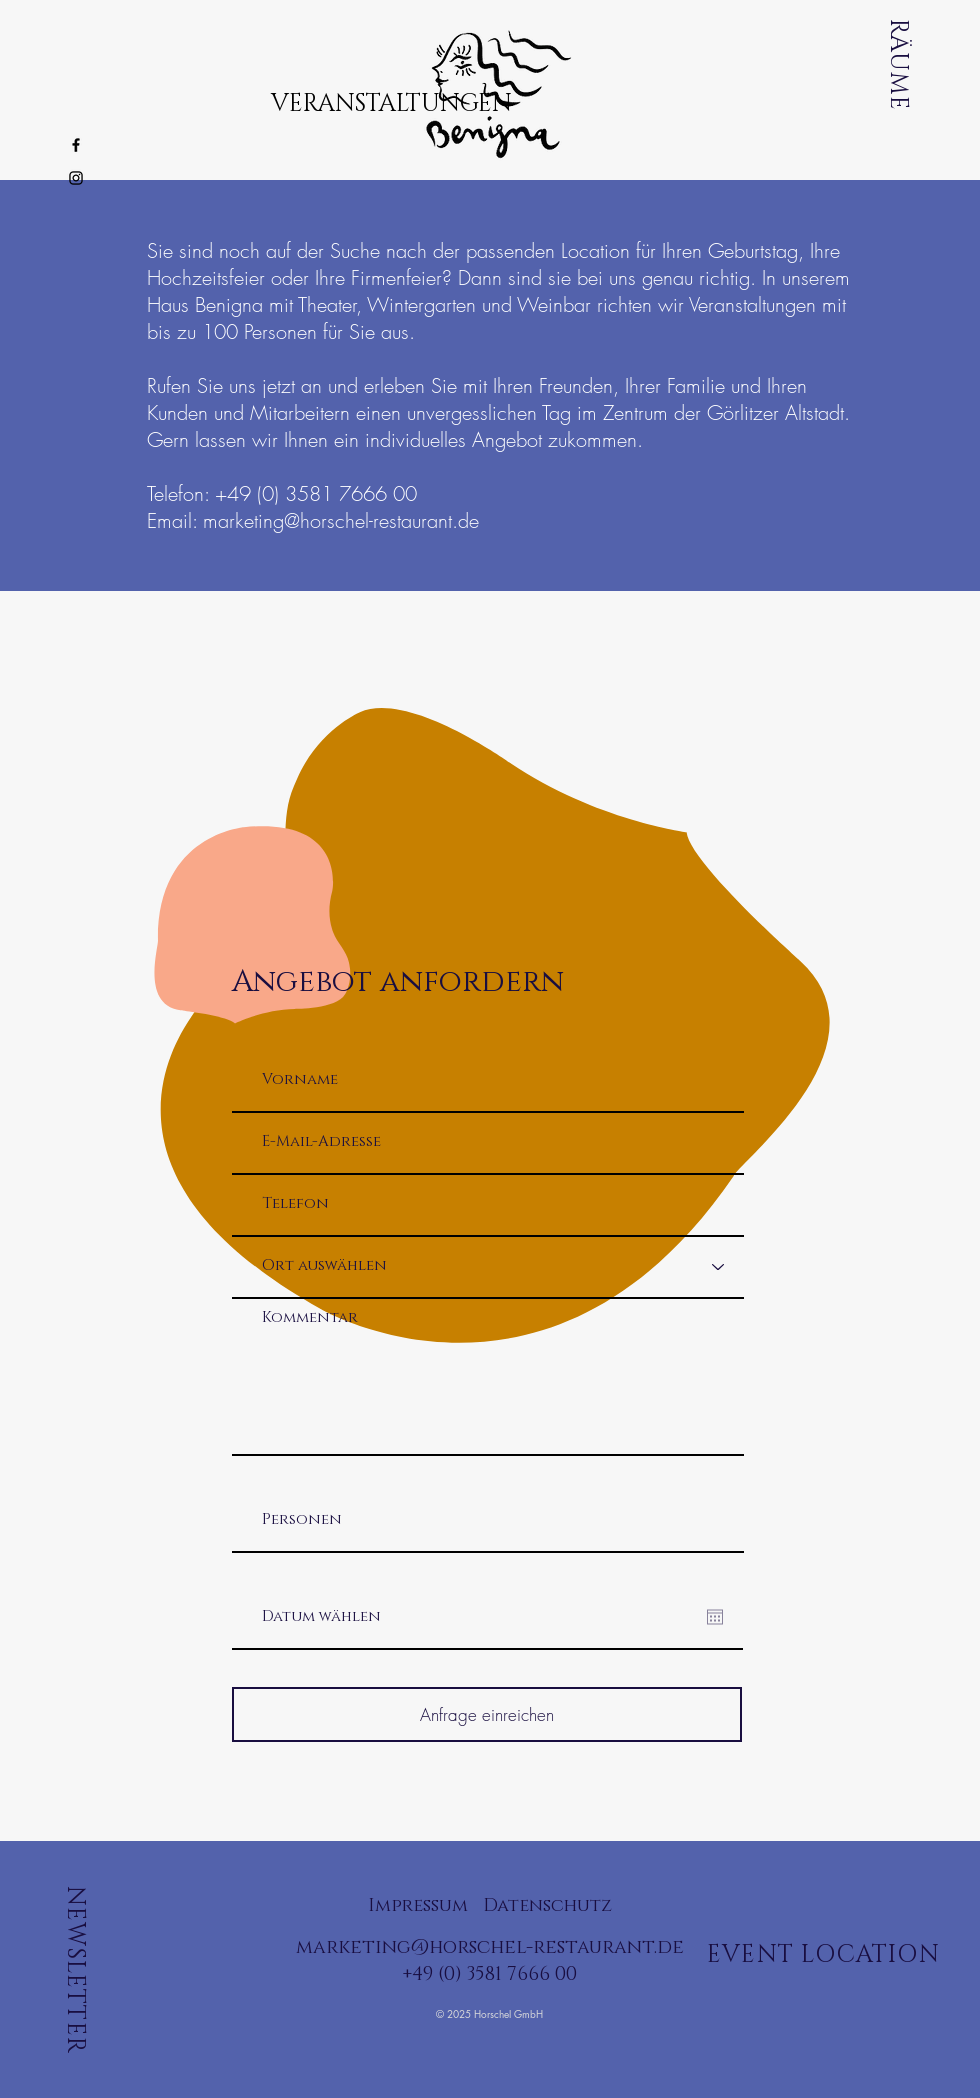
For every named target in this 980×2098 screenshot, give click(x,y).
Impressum (418, 1906)
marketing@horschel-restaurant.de (341, 520)
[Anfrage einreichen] (487, 1714)
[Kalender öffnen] (715, 1617)
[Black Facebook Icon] (76, 145)
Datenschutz (547, 1906)
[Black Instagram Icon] (76, 178)
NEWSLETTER (75, 1970)
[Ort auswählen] (488, 1266)
